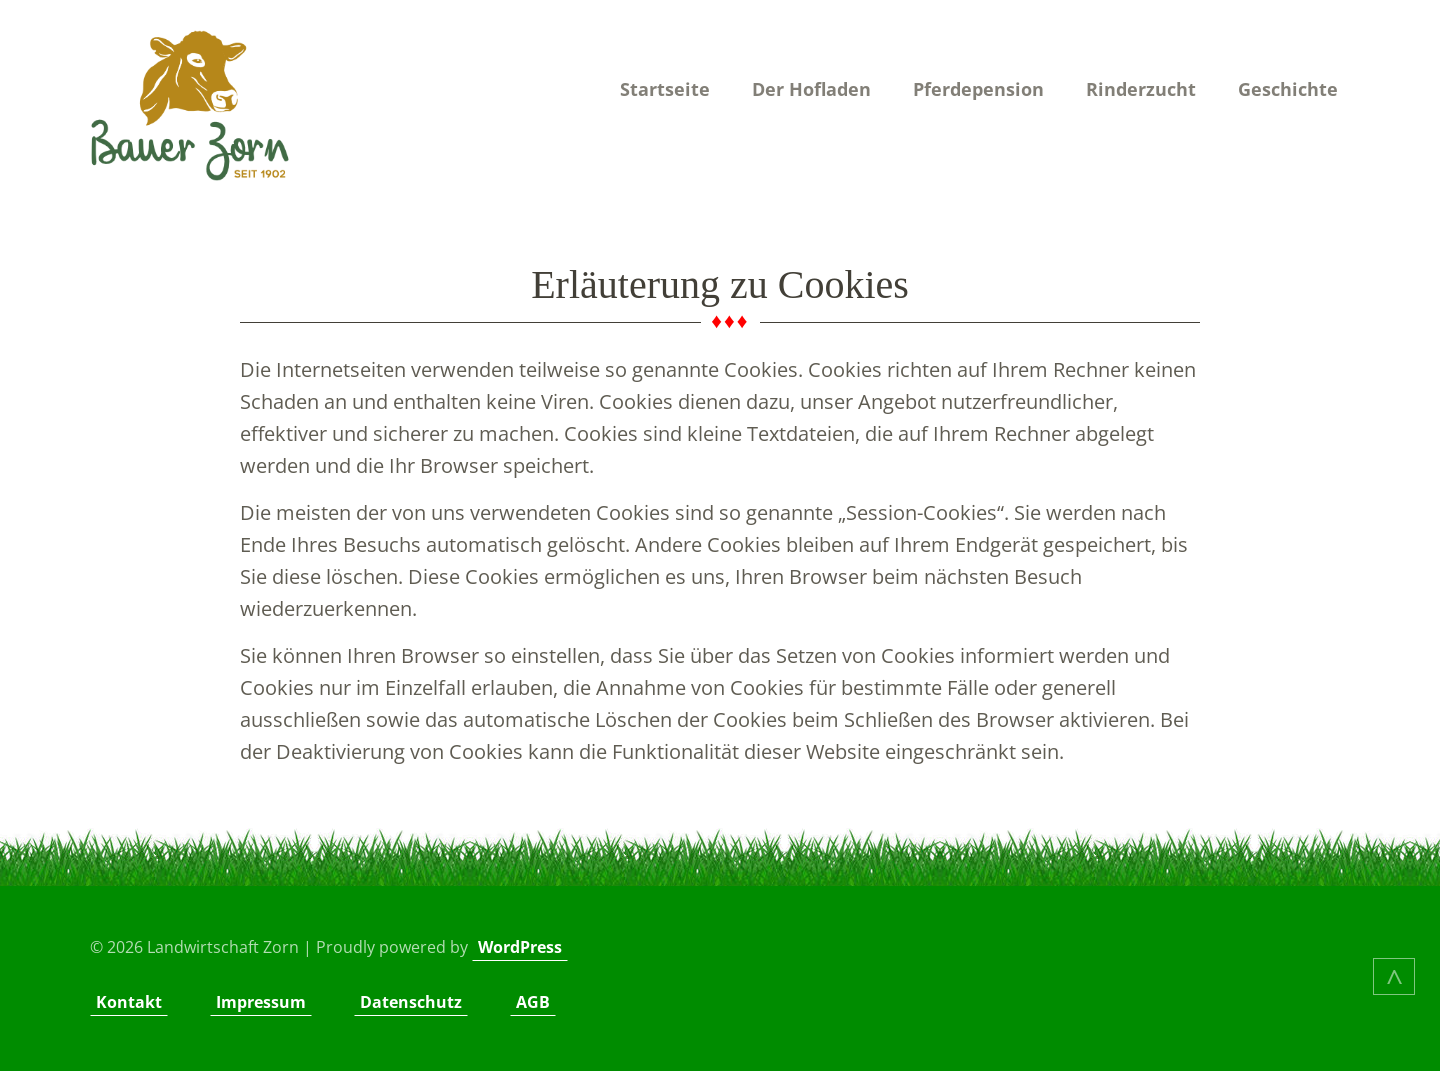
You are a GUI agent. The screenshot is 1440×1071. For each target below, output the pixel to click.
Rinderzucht (1141, 89)
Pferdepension (978, 89)
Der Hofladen (811, 89)
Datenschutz (411, 1002)
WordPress (520, 947)
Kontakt (129, 1002)
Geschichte (1288, 89)
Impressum (261, 1002)
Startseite (665, 89)
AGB (533, 1002)
